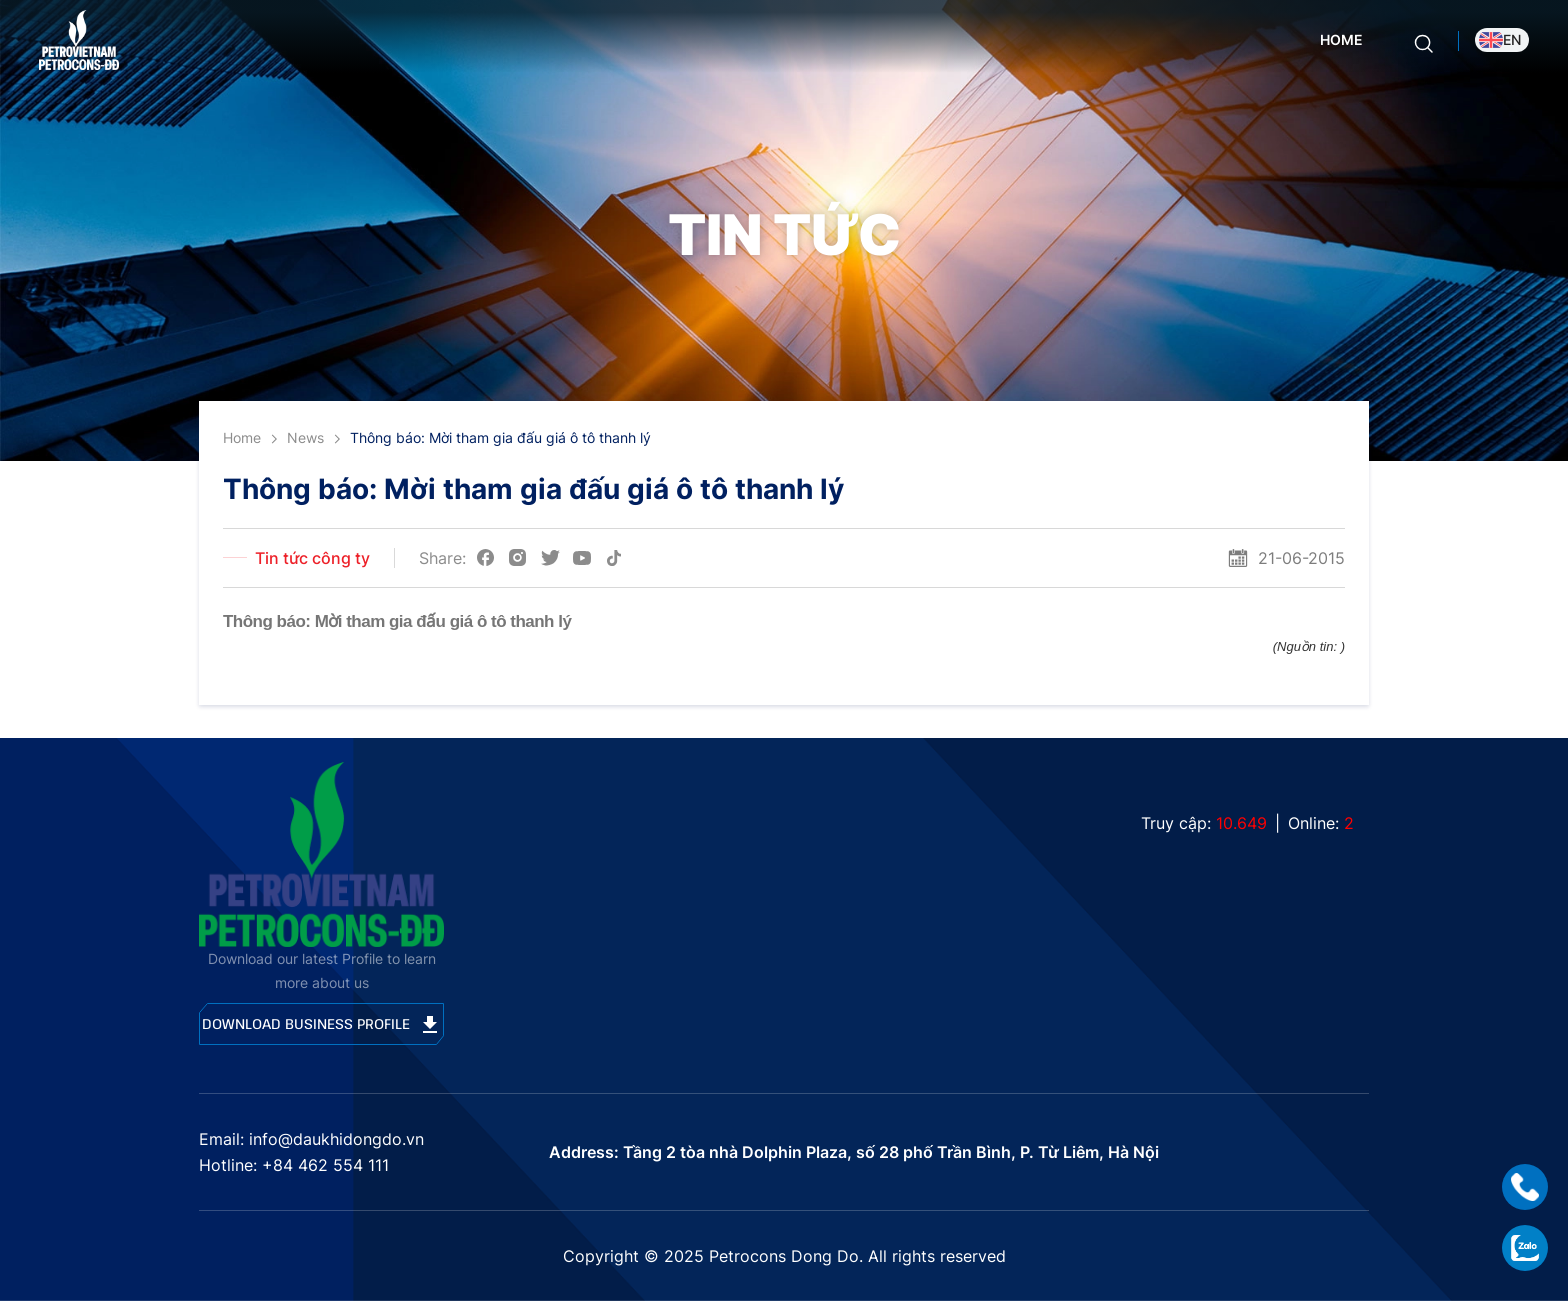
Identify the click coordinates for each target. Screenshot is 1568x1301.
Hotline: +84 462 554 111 (294, 1165)
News (305, 437)
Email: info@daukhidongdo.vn (311, 1139)
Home (1341, 39)
